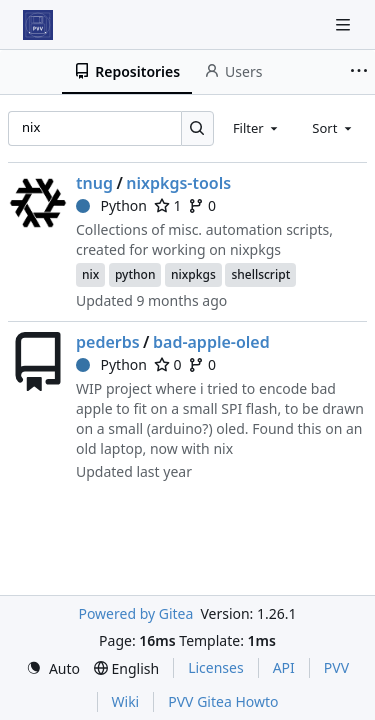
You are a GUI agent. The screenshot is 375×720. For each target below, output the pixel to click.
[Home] (38, 25)
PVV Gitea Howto (223, 701)
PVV (336, 667)
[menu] (53, 668)
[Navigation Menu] (345, 24)
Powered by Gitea (135, 613)
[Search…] (197, 128)
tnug (94, 183)
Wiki (126, 701)
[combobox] (257, 128)
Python (111, 205)
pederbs (108, 342)
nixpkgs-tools (178, 183)
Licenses (216, 667)
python (135, 274)
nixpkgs (193, 274)
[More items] (359, 72)
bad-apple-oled (211, 342)
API (284, 667)
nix (90, 274)
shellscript (260, 274)
